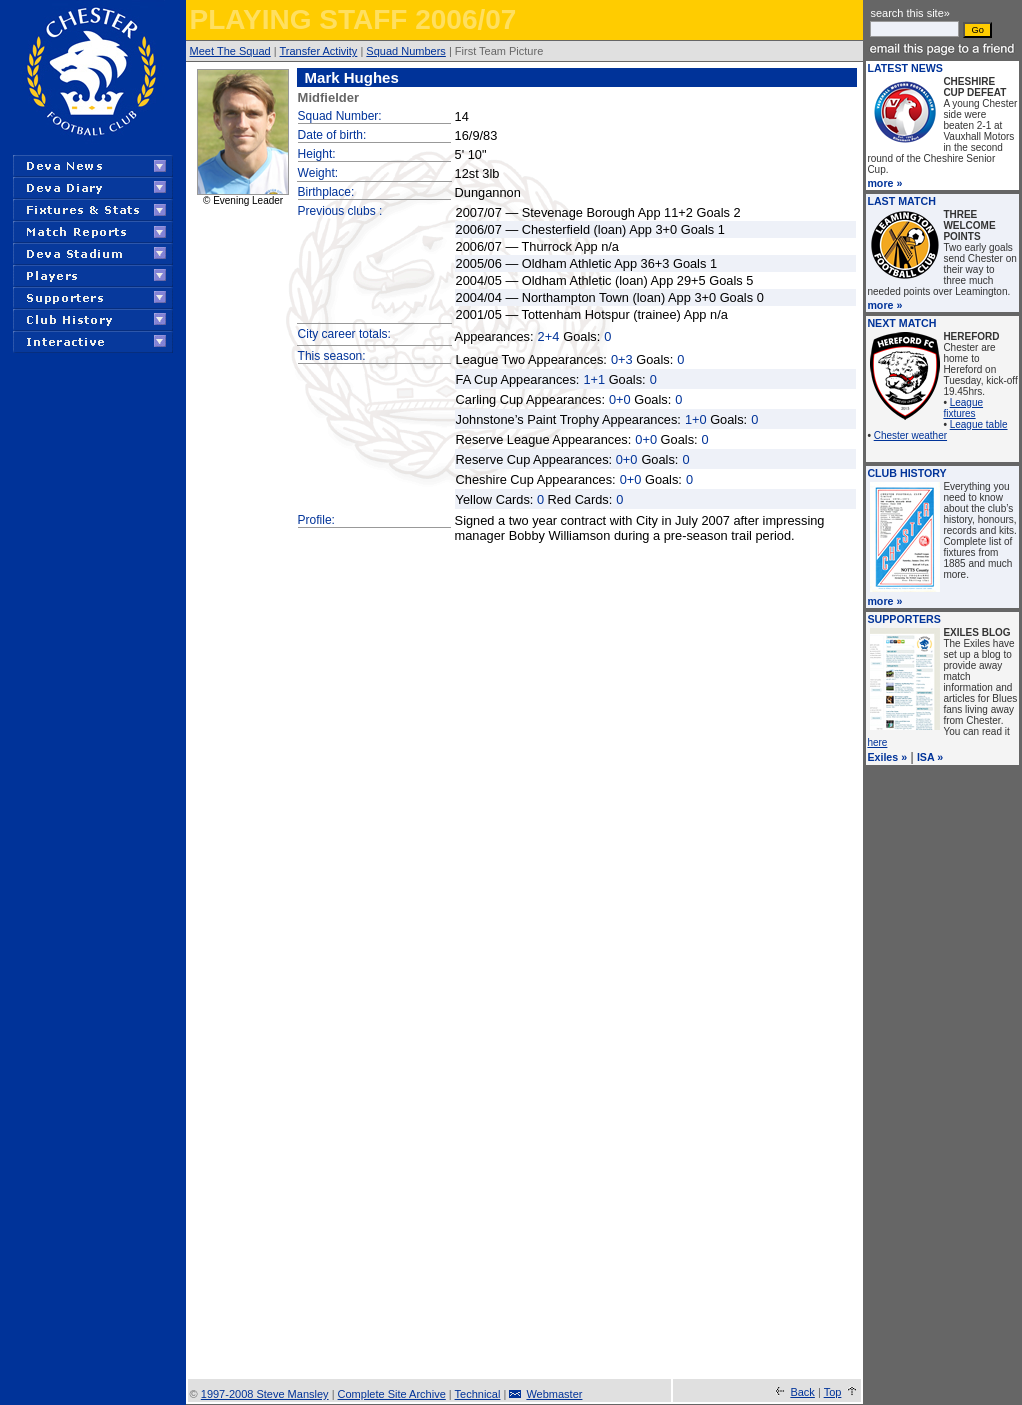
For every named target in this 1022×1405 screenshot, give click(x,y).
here (877, 742)
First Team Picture (499, 51)
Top (833, 1392)
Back (802, 1392)
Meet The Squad (230, 51)
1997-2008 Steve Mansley (265, 1394)
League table (979, 424)
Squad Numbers (406, 51)
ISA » (930, 757)
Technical (478, 1394)
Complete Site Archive (392, 1394)
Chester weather (910, 435)
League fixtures (963, 408)
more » (884, 183)
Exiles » (887, 757)
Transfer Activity (319, 51)
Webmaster (554, 1394)
